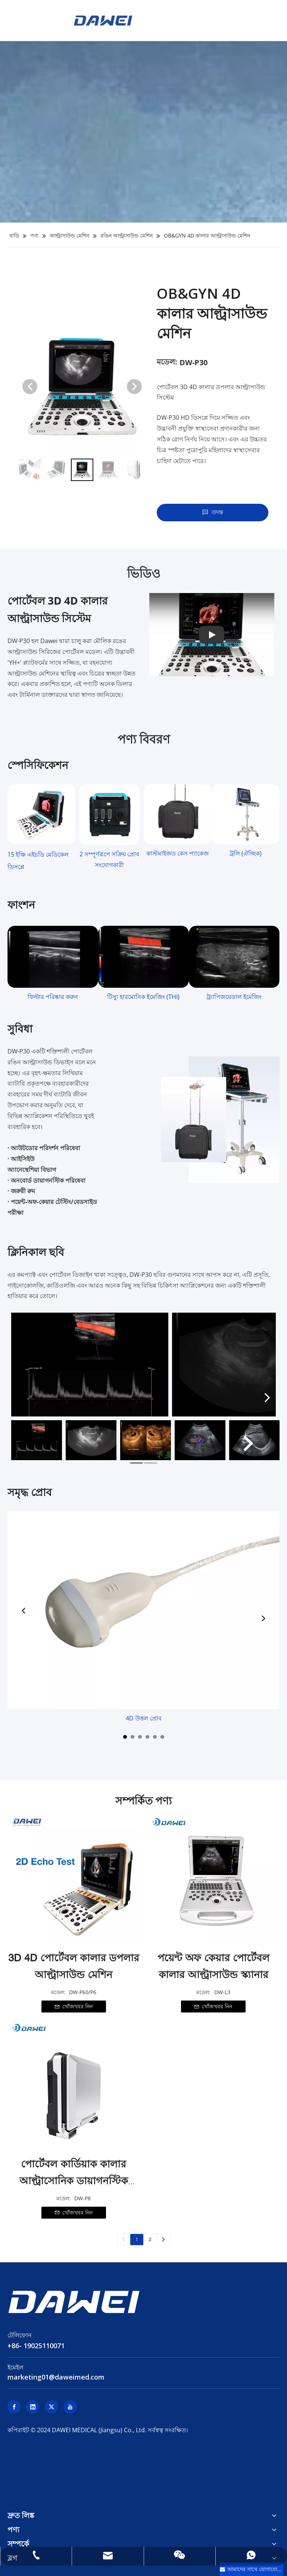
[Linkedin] (33, 2407)
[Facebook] (14, 2407)
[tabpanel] (36, 1446)
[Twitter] (51, 2407)
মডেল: (167, 362)
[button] (134, 386)
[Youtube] (70, 2407)
